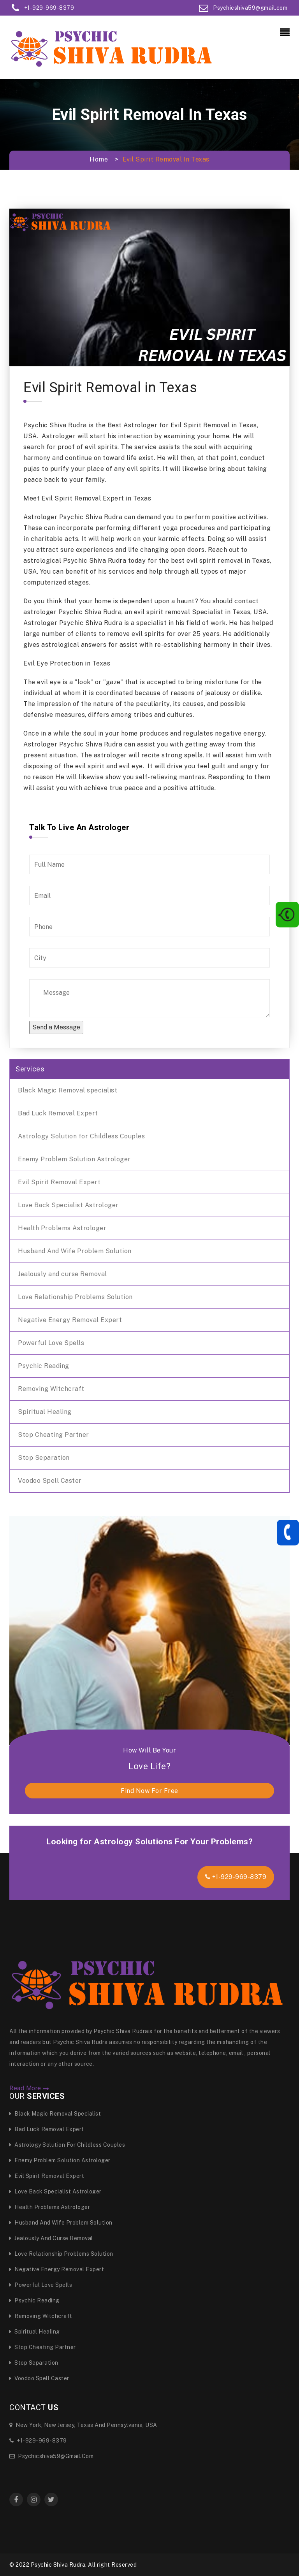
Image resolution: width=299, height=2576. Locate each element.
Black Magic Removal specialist (67, 1090)
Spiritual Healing (45, 1411)
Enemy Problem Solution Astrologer (74, 1159)
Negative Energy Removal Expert (70, 1320)
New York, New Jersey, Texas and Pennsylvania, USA (83, 2425)
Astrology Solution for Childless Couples (81, 1136)
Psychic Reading (43, 1366)
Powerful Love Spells (51, 1343)
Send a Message (56, 1027)
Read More (29, 2088)
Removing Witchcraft (51, 1388)
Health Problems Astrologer (62, 1228)
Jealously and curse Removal (62, 1274)
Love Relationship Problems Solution (75, 1297)
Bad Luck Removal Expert (58, 1113)
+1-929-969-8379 (236, 1877)
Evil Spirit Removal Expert (59, 1182)
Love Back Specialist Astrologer (68, 1205)
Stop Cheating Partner (53, 1434)
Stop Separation (44, 1457)
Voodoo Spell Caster (50, 1480)
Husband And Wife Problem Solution (75, 1251)
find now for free (149, 1791)
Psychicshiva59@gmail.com (51, 2456)
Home (99, 159)
